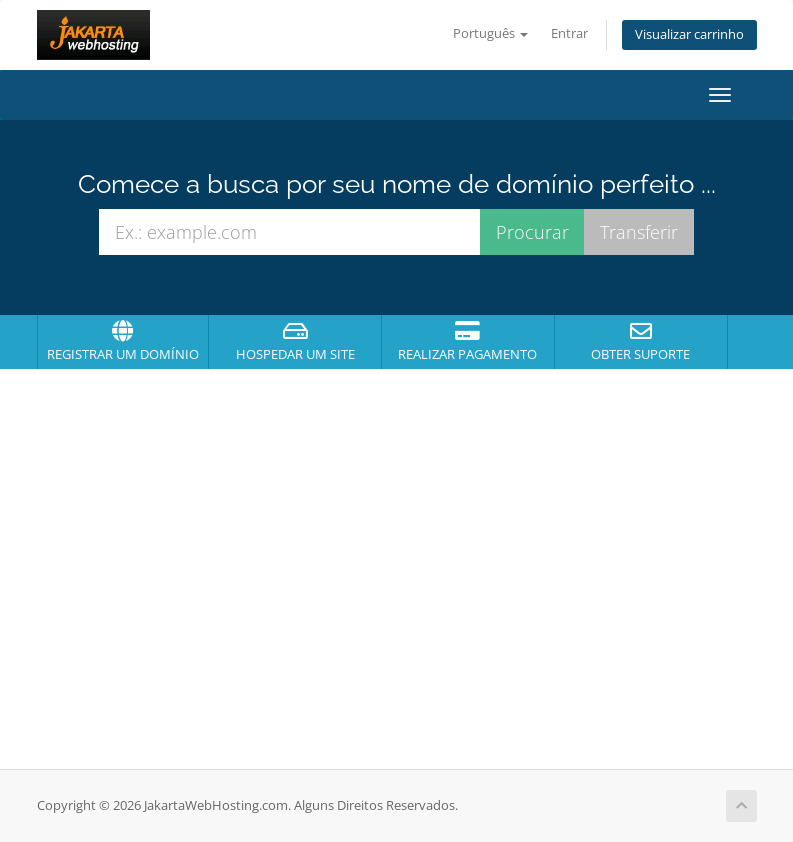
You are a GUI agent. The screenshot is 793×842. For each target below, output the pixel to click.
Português (490, 33)
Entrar (569, 33)
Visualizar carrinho (689, 34)
